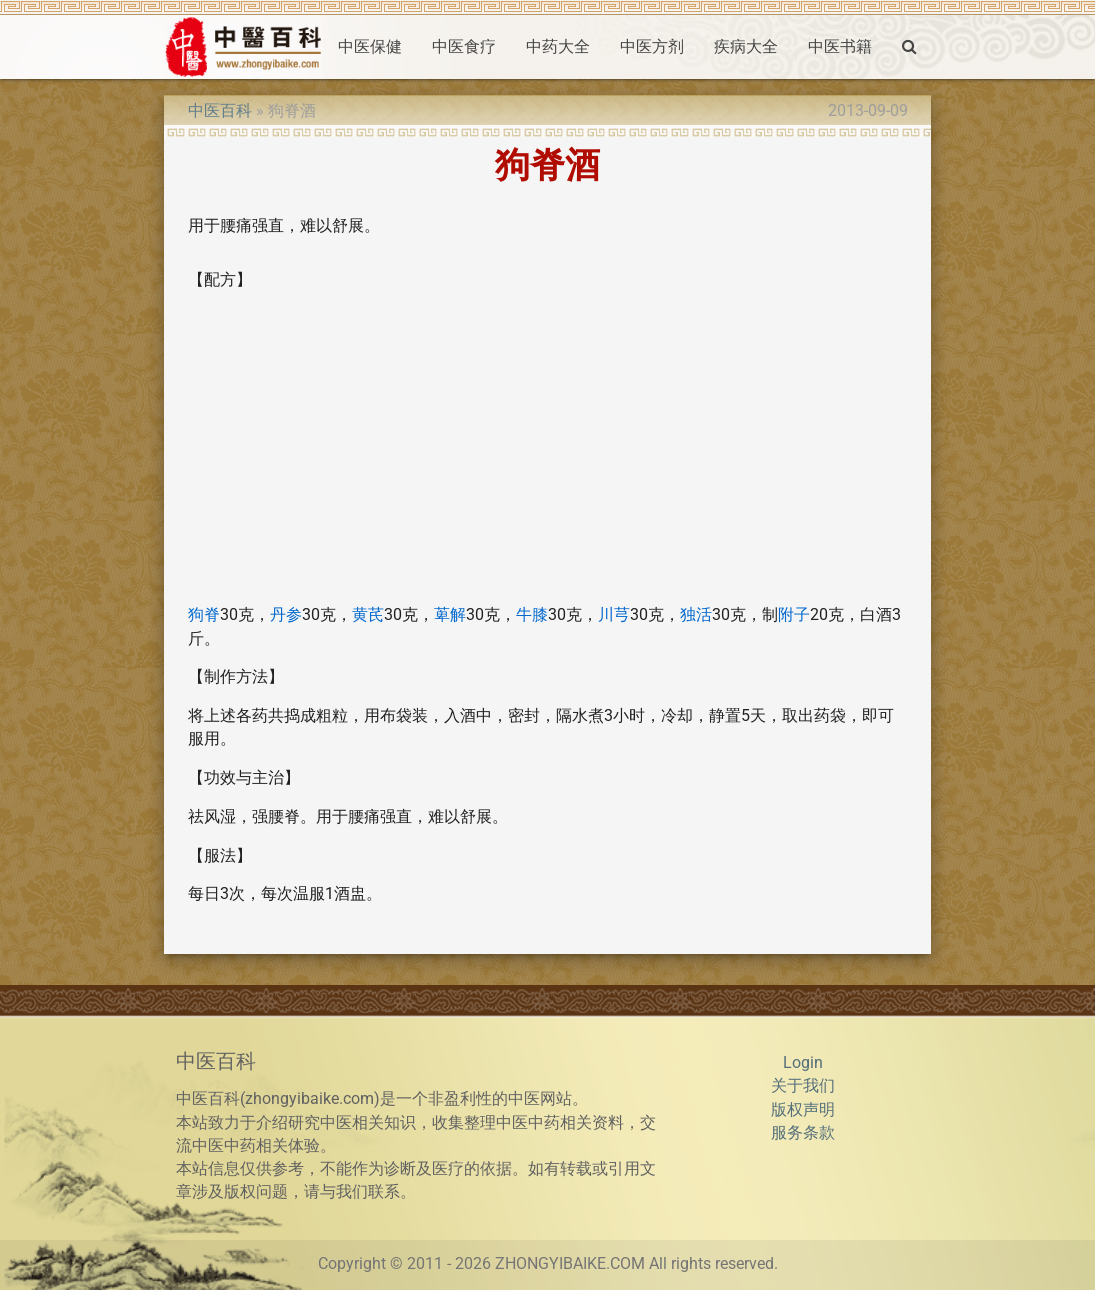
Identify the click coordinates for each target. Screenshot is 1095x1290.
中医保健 (370, 47)
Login (803, 1063)
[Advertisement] (548, 448)
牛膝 (532, 615)
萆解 (450, 615)
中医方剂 (652, 47)
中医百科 (220, 111)
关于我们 (803, 1086)
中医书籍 (840, 47)
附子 (794, 615)
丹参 (286, 615)
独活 (696, 615)
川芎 (614, 615)
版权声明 (803, 1110)
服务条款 (803, 1133)
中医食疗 (464, 47)
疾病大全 (746, 47)
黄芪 (368, 615)
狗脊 (204, 615)
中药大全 (558, 47)
